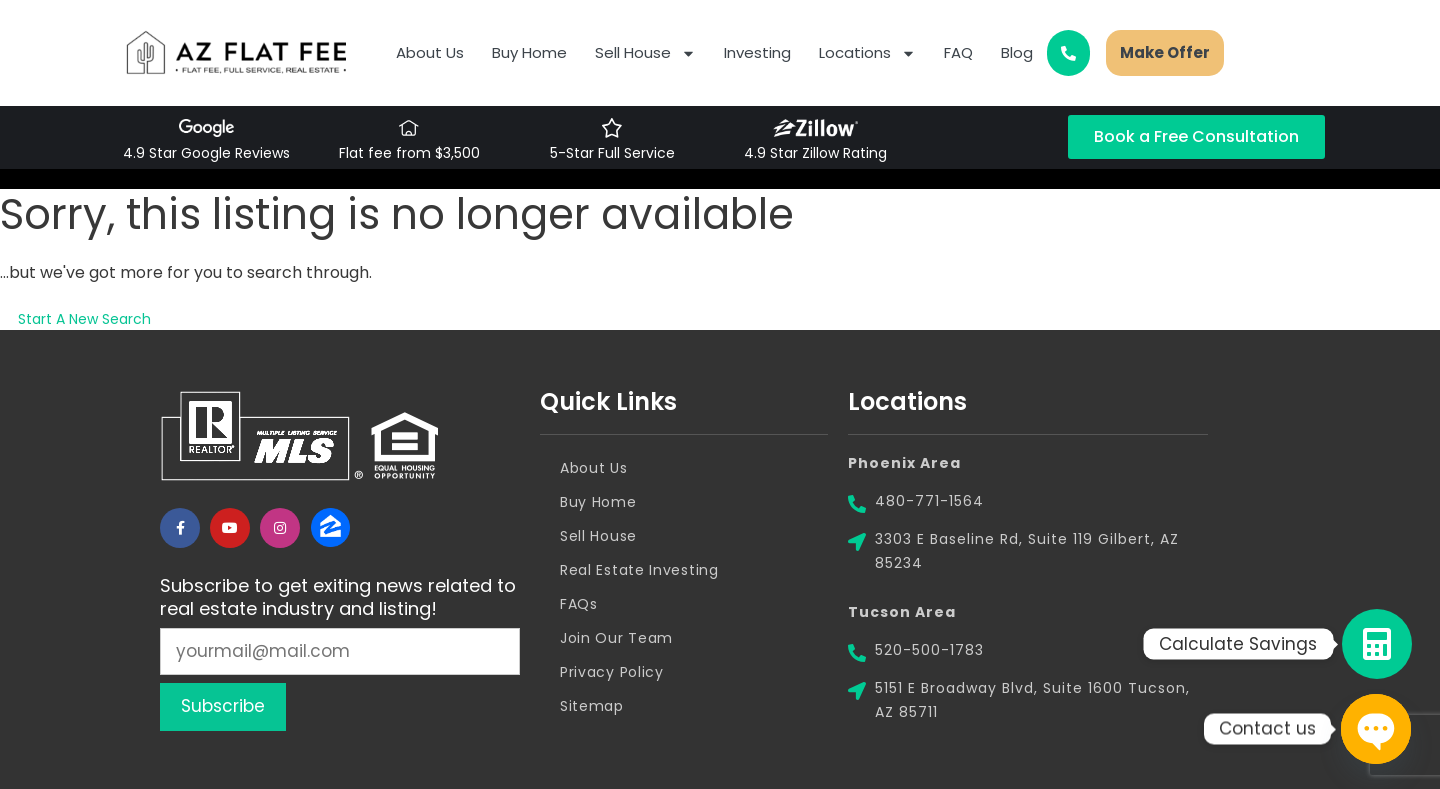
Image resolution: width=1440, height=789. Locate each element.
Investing (757, 52)
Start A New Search (84, 319)
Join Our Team (616, 638)
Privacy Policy (612, 672)
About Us (430, 52)
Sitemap (592, 706)
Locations (867, 53)
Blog (1017, 52)
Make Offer (1165, 52)
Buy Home (529, 52)
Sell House (645, 53)
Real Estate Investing (639, 570)
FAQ (958, 52)
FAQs (579, 604)
